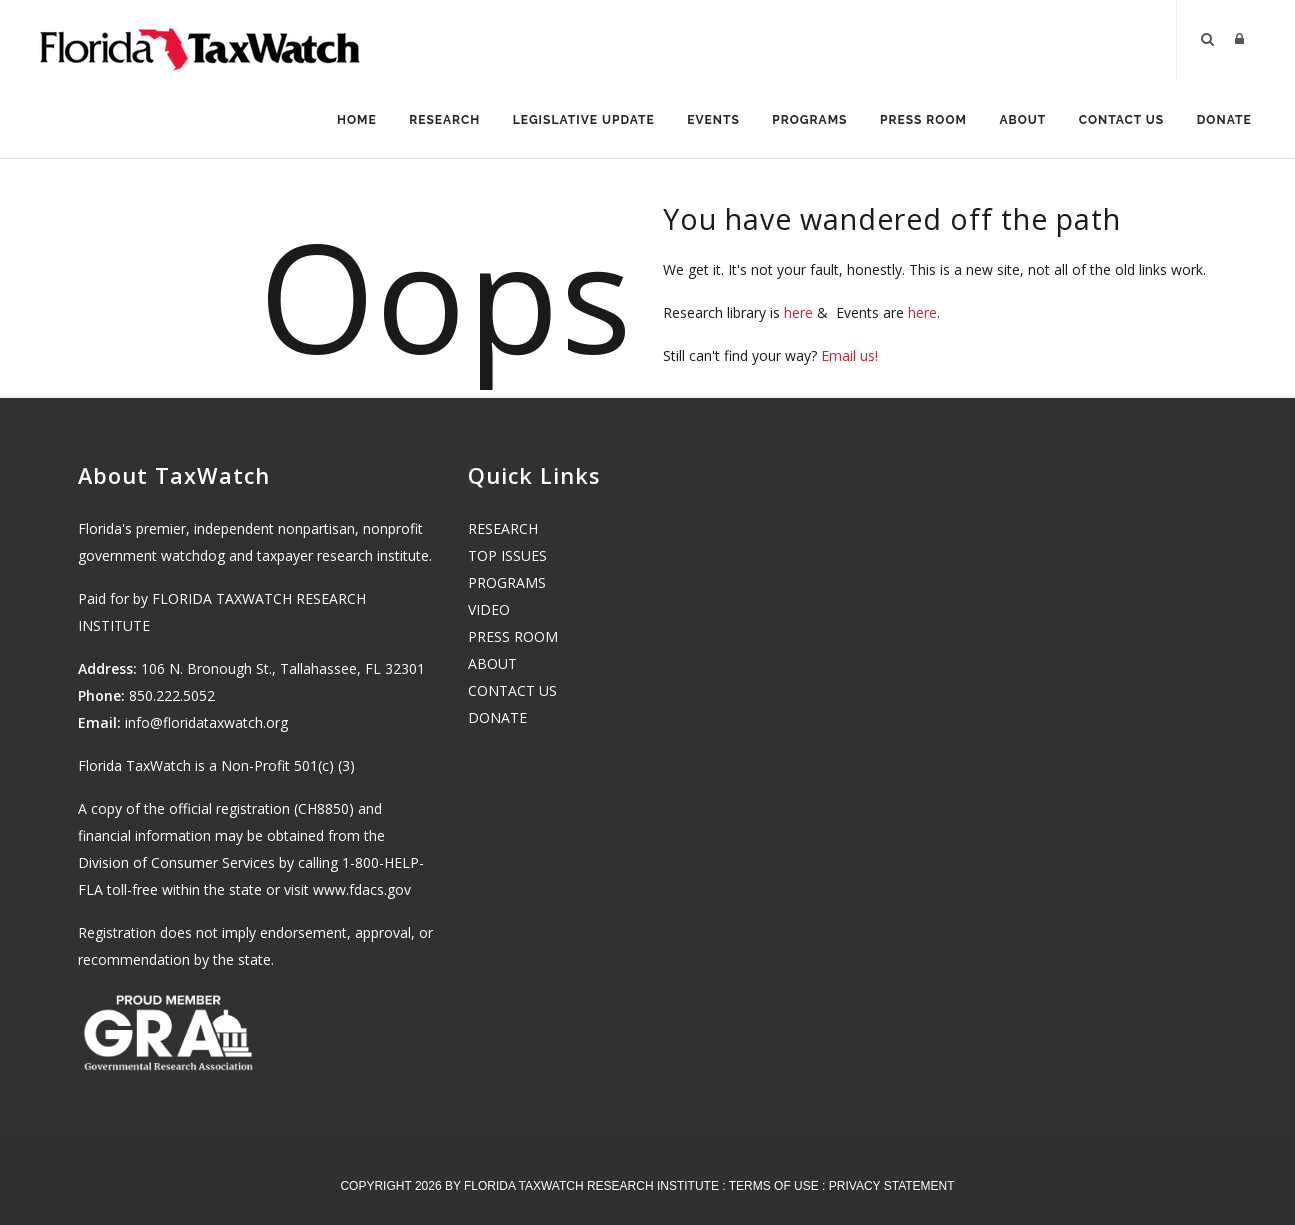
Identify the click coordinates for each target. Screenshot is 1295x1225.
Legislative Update (576, 121)
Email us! (849, 357)
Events (706, 121)
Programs (804, 121)
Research (435, 121)
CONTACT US (512, 690)
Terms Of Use (774, 1186)
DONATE (497, 717)
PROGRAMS (507, 582)
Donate (1223, 121)
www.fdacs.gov (362, 889)
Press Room (919, 121)
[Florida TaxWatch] (200, 40)
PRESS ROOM (513, 636)
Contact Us (1119, 121)
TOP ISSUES (507, 555)
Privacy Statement (892, 1186)
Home (346, 121)
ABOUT (492, 663)
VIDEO (489, 609)
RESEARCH (503, 528)
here (798, 314)
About (1019, 121)
